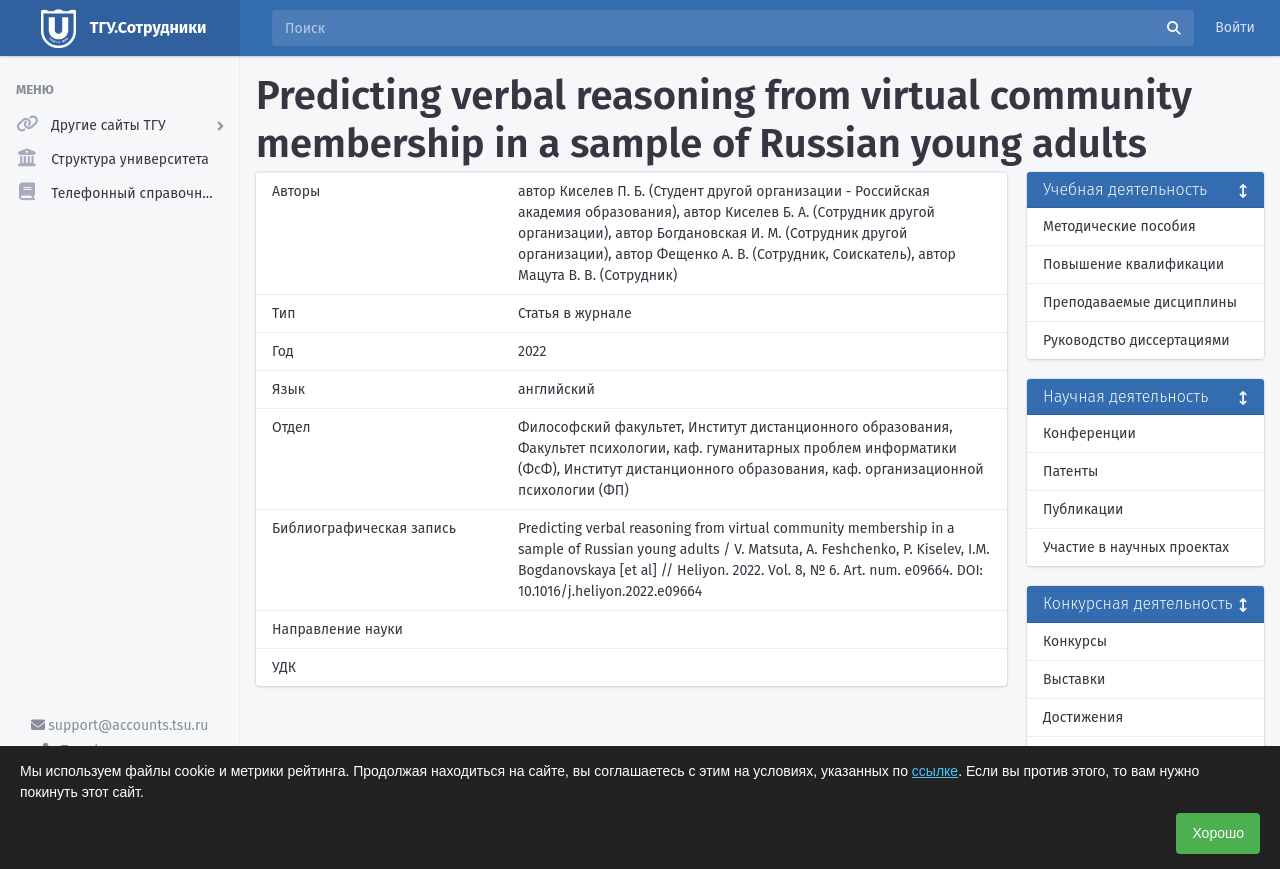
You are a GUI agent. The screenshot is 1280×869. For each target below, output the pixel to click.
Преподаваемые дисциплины (1140, 302)
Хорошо (1218, 833)
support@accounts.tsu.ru (120, 725)
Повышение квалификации (1133, 264)
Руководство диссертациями (1136, 340)
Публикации (1083, 509)
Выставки (1074, 679)
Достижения (1083, 717)
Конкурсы (1075, 641)
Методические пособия (1119, 226)
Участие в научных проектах (1136, 547)
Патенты (1070, 471)
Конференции (1089, 433)
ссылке (935, 771)
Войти (1235, 27)
